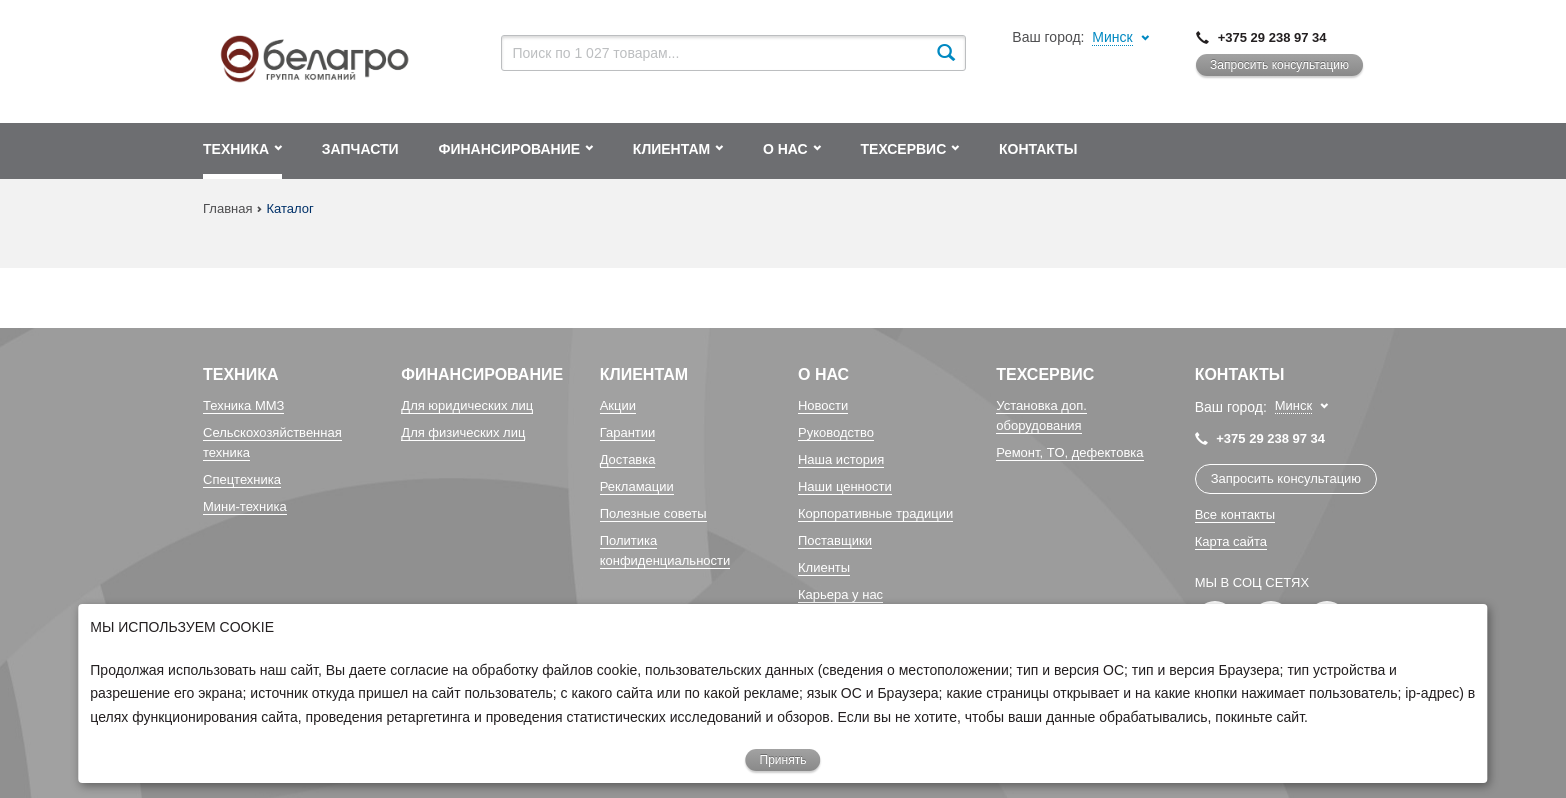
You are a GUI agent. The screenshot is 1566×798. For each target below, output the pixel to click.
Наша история (841, 459)
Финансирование (482, 374)
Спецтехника (242, 479)
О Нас (823, 374)
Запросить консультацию (1279, 65)
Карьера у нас (840, 594)
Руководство (836, 432)
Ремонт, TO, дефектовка (1069, 452)
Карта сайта (1231, 541)
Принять (783, 760)
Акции (618, 405)
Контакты (1240, 374)
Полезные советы (653, 513)
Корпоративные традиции (875, 513)
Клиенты (824, 567)
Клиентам (644, 374)
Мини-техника (245, 506)
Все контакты (1235, 514)
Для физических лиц (463, 432)
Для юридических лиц (467, 405)
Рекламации (637, 486)
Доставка (628, 459)
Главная (227, 208)
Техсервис (1045, 374)
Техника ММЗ (243, 405)
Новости (823, 405)
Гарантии (628, 432)
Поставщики (835, 540)
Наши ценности (845, 486)
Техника (241, 374)
